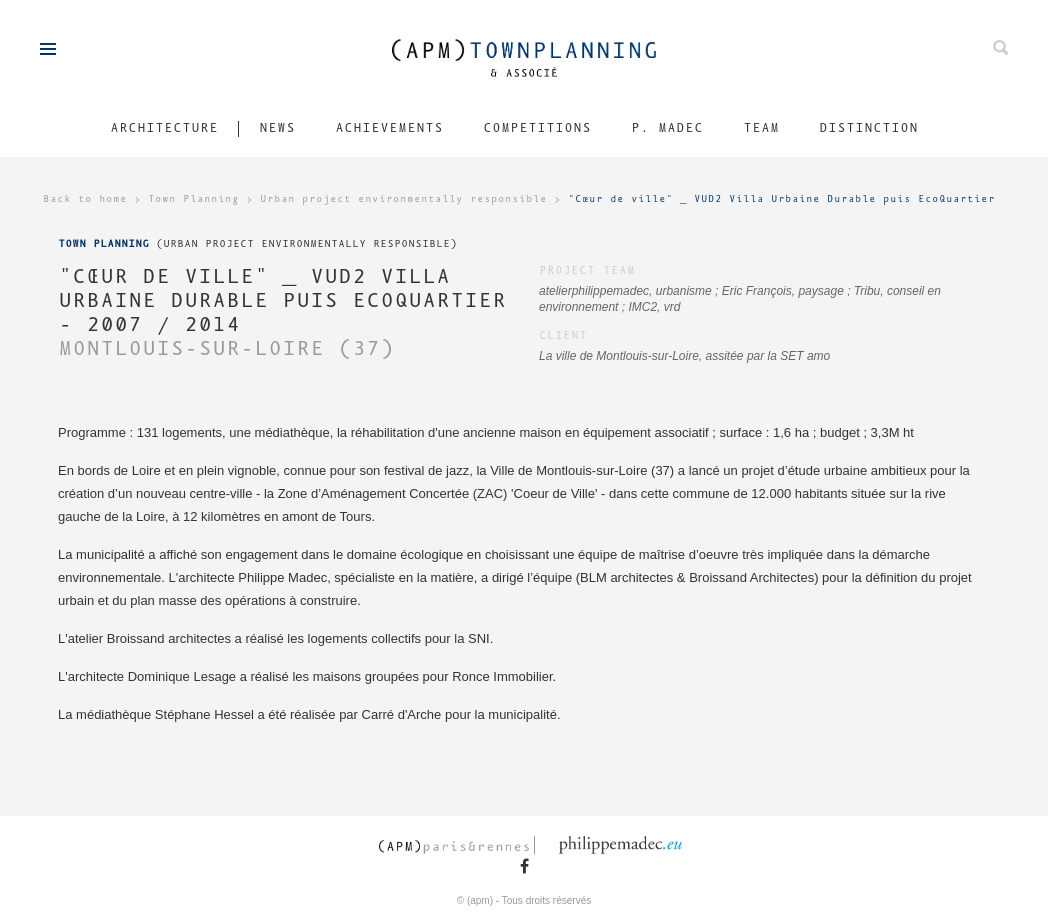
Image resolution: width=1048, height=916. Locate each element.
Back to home (85, 199)
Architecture (164, 128)
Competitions (537, 128)
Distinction (868, 128)
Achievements (389, 128)
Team (761, 128)
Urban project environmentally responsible (403, 199)
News (277, 128)
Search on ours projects (1000, 47)
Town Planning (193, 199)
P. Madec (667, 128)
